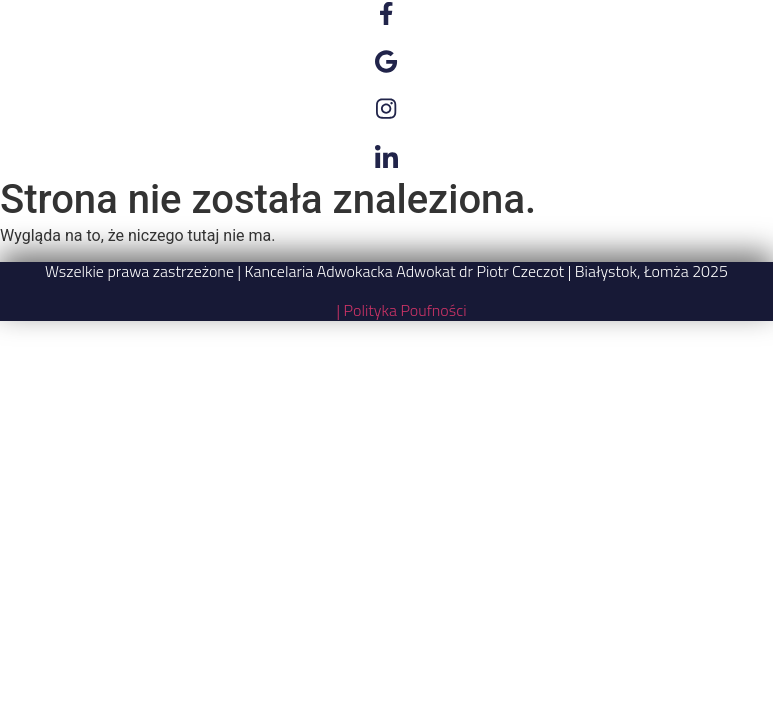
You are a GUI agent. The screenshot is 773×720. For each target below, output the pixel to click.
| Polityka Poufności (401, 310)
